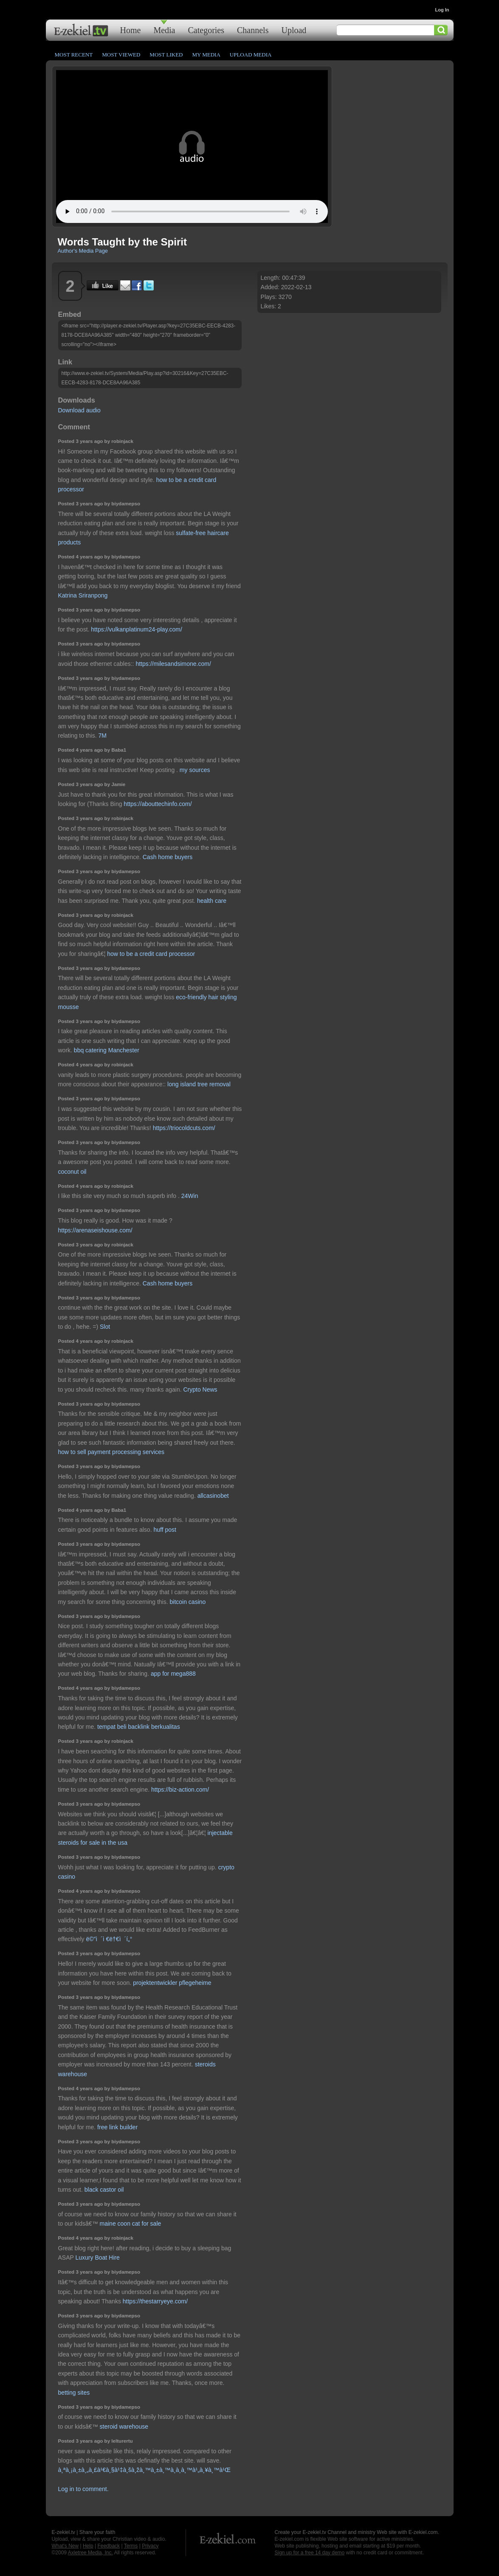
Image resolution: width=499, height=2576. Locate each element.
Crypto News (200, 1389)
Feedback (108, 2546)
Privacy (150, 2546)
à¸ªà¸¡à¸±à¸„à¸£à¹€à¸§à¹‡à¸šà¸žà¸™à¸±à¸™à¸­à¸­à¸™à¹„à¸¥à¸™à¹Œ (144, 2469)
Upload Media (251, 54)
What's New (65, 2546)
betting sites (74, 2392)
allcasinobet (213, 1495)
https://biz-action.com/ (180, 1789)
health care (211, 900)
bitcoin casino (188, 1601)
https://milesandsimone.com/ (173, 663)
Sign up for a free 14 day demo (310, 2553)
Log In (442, 9)
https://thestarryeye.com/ (155, 2301)
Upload (293, 29)
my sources (195, 770)
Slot (105, 1326)
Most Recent (74, 54)
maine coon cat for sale (130, 2223)
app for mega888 (173, 1673)
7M (102, 735)
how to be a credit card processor (151, 953)
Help (88, 2546)
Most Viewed (121, 54)
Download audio (79, 410)
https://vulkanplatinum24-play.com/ (136, 629)
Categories (206, 29)
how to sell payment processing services (111, 1452)
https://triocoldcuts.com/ (184, 1128)
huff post (164, 1529)
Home (130, 29)
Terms (131, 2546)
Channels (252, 29)
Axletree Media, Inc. (90, 2553)
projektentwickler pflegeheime (172, 1982)
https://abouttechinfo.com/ (158, 803)
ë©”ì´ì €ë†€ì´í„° (109, 1939)
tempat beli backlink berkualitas (138, 1726)
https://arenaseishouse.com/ (95, 1230)
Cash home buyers (168, 857)
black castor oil (104, 2189)
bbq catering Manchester (106, 1050)
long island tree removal (199, 1084)
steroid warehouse (124, 2426)
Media (164, 29)
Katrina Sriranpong (83, 595)
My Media (206, 54)
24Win (189, 1195)
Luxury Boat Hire (98, 2257)
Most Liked (166, 54)
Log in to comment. (83, 2489)
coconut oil (72, 1171)
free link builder (117, 2127)
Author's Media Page (83, 251)
